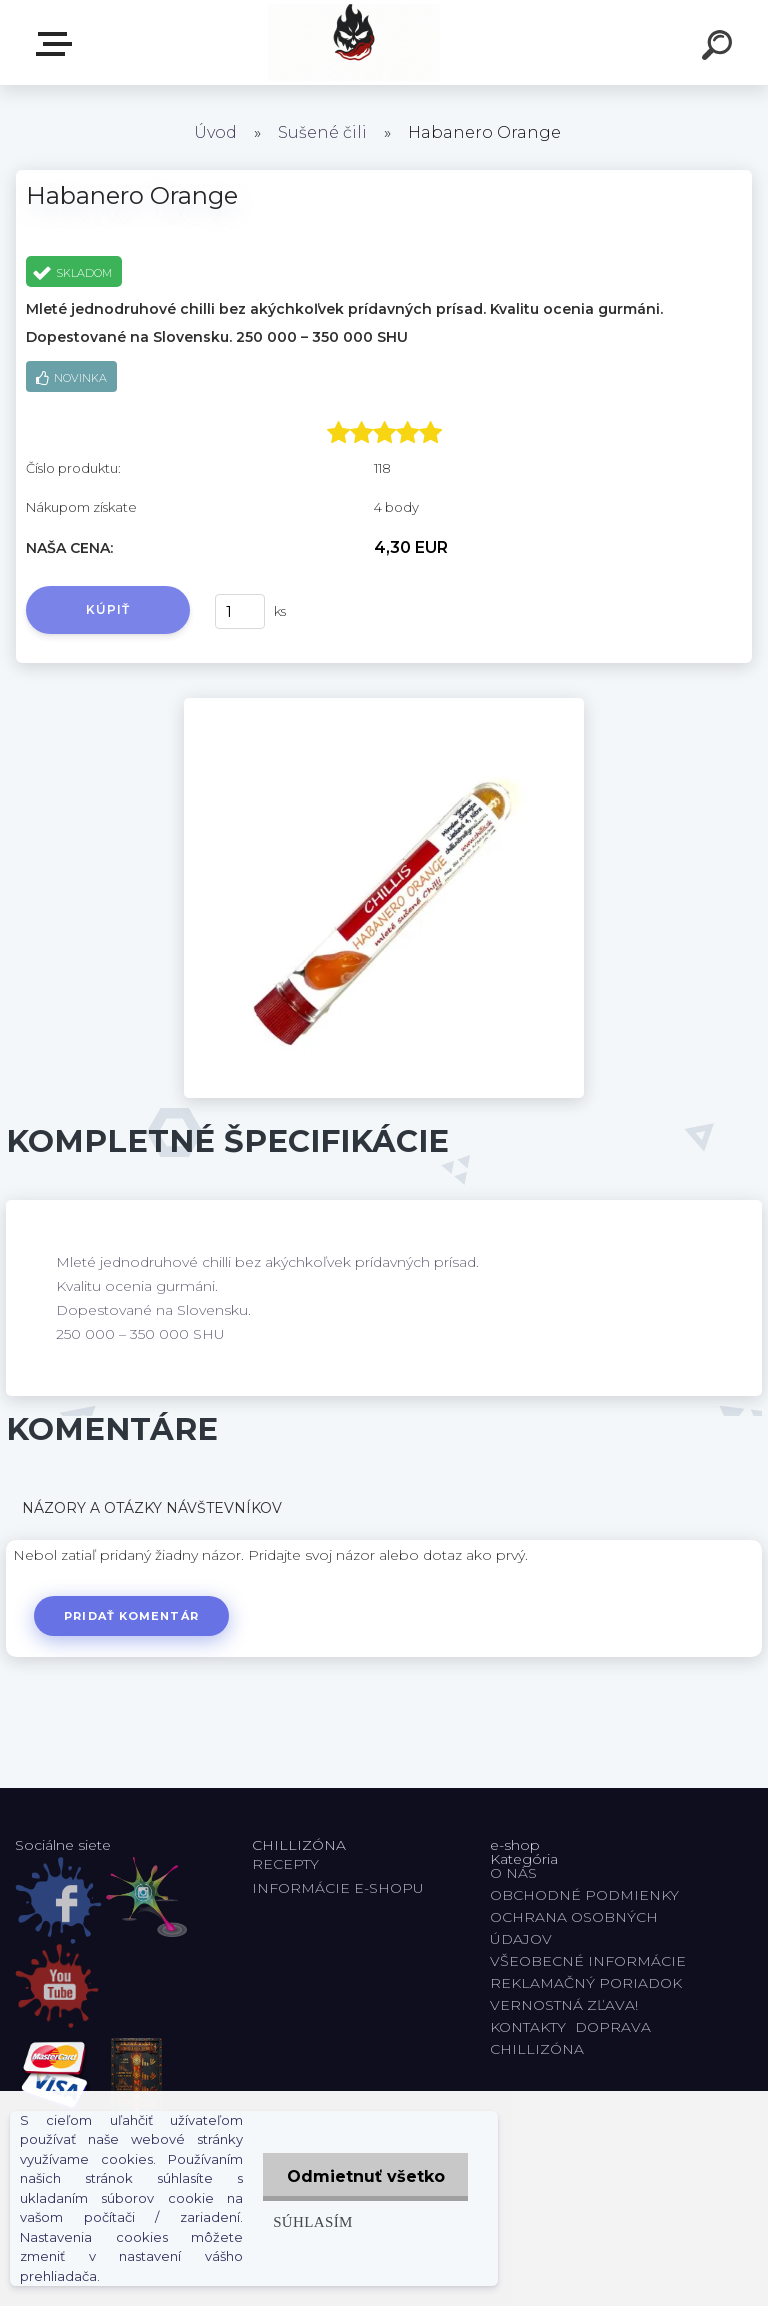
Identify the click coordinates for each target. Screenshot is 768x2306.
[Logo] (354, 42)
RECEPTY (289, 1864)
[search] (720, 48)
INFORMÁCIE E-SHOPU (338, 1888)
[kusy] (240, 611)
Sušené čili (322, 132)
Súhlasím (310, 2221)
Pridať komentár (132, 1616)
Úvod (215, 132)
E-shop (58, 44)
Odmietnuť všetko (364, 2176)
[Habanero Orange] (384, 705)
